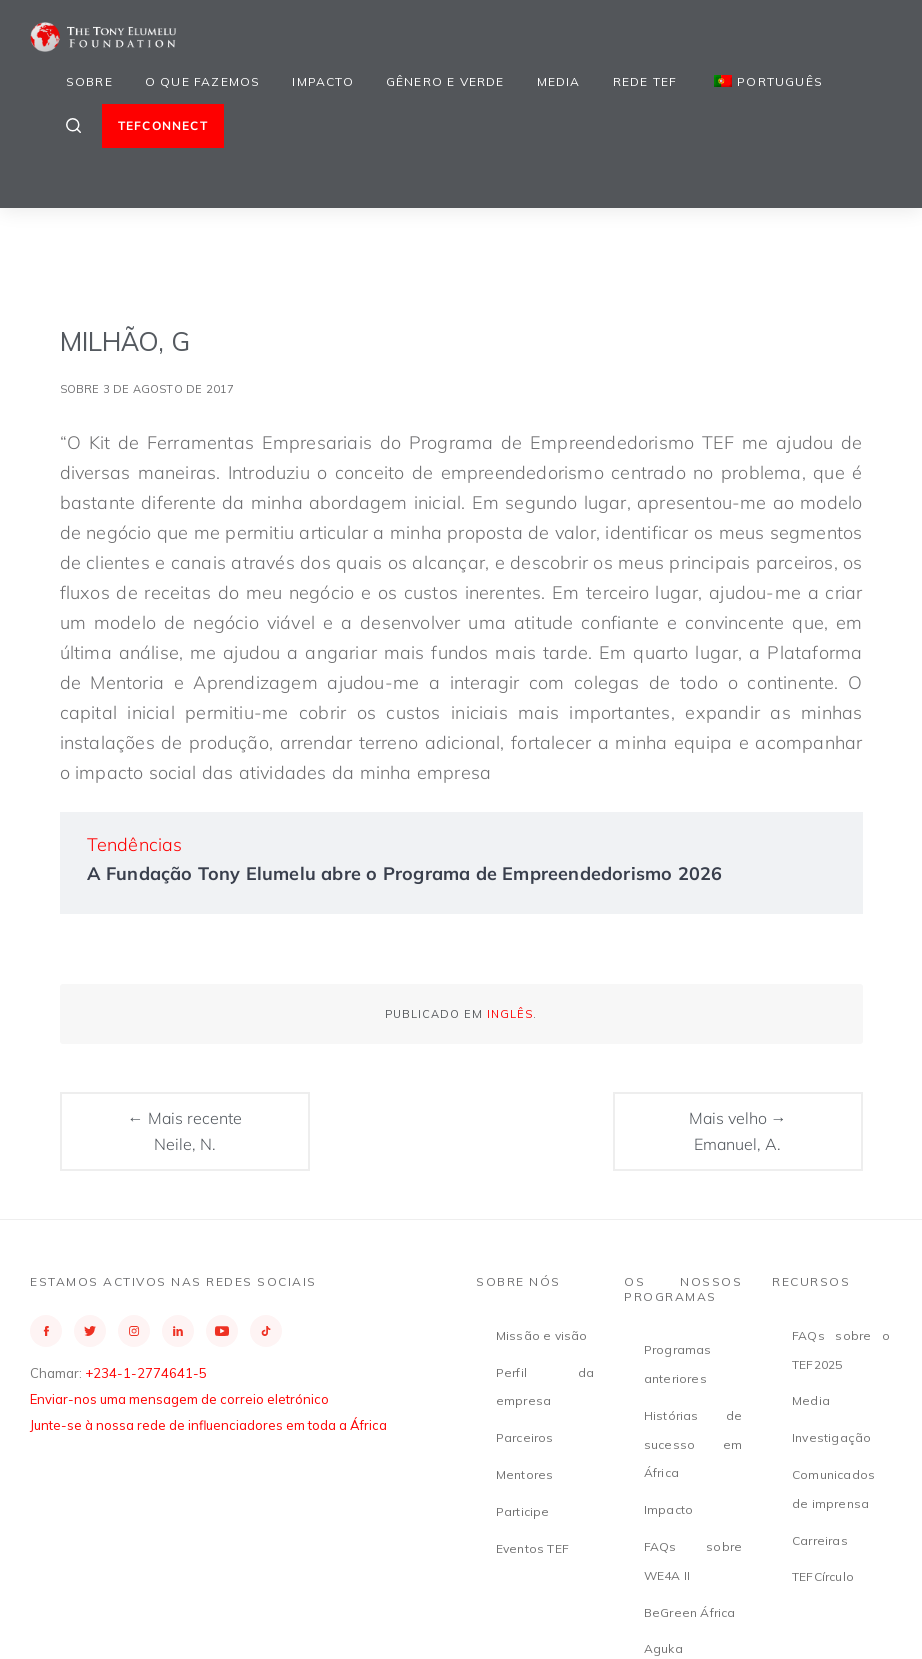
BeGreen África (690, 1612)
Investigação (831, 1437)
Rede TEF (645, 81)
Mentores (525, 1474)
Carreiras (820, 1540)
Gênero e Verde (445, 81)
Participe (523, 1511)
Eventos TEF (532, 1548)
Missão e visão (542, 1335)
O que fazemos (203, 81)
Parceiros (525, 1437)
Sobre (89, 81)
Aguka (663, 1648)
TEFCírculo (823, 1576)
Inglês (510, 1014)
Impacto (322, 81)
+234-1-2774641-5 (146, 1373)
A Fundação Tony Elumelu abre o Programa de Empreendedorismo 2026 (405, 873)
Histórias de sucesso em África (693, 1444)
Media (559, 81)
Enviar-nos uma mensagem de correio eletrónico (179, 1399)
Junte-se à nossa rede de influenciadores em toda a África (208, 1425)
